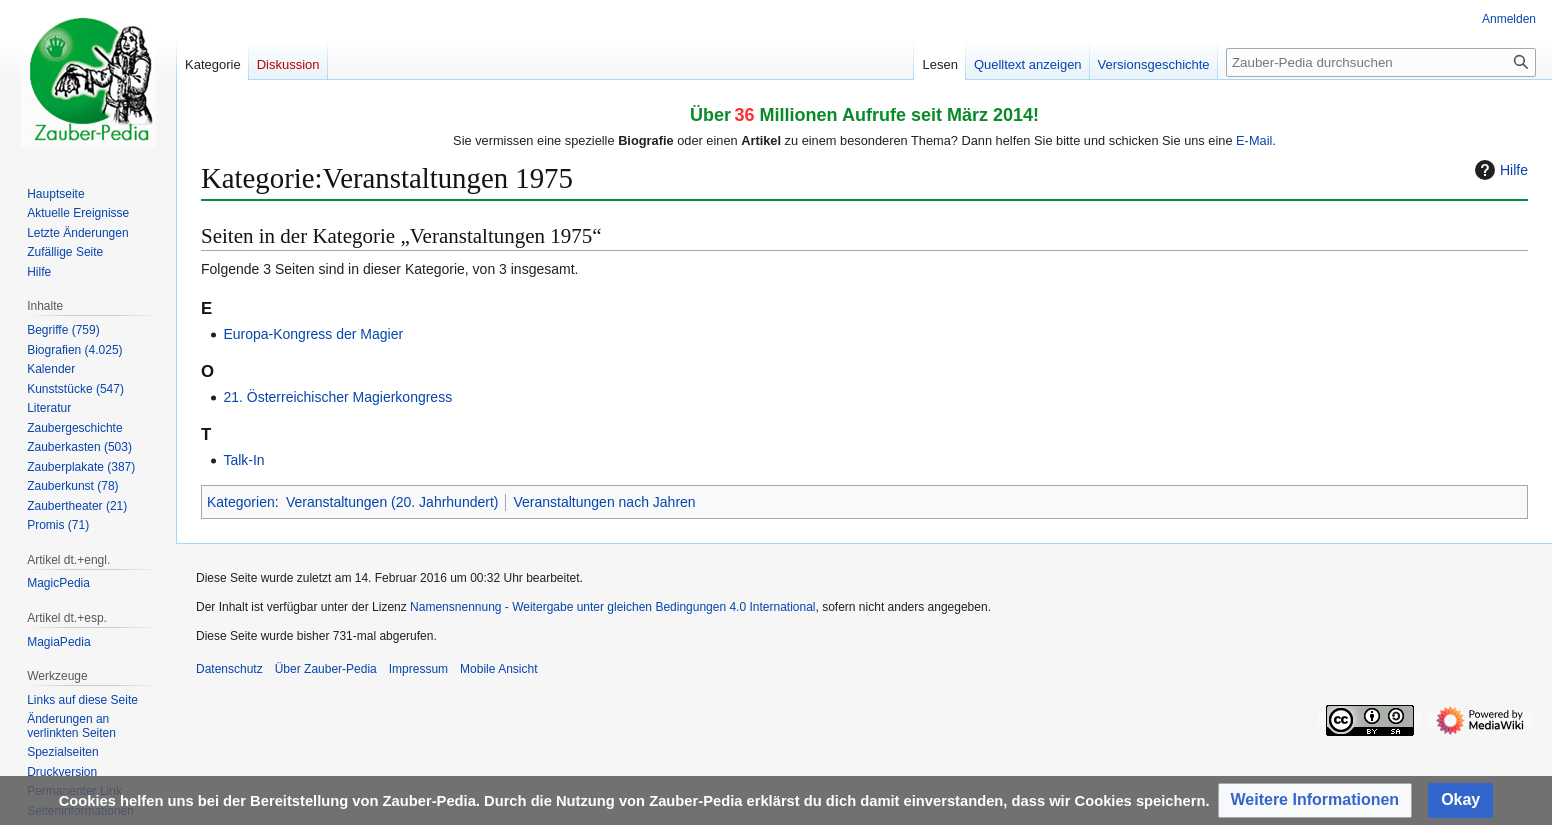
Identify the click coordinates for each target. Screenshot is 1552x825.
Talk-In (243, 460)
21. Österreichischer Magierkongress (337, 397)
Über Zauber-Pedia (326, 669)
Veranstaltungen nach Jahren (604, 502)
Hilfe (1499, 170)
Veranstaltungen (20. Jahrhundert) (392, 502)
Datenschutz (229, 669)
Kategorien (241, 502)
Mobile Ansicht (498, 669)
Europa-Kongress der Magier (313, 334)
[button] (1315, 800)
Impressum (418, 669)
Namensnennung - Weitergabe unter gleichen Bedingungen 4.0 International (612, 607)
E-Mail (1254, 140)
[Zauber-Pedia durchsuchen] (1381, 62)
